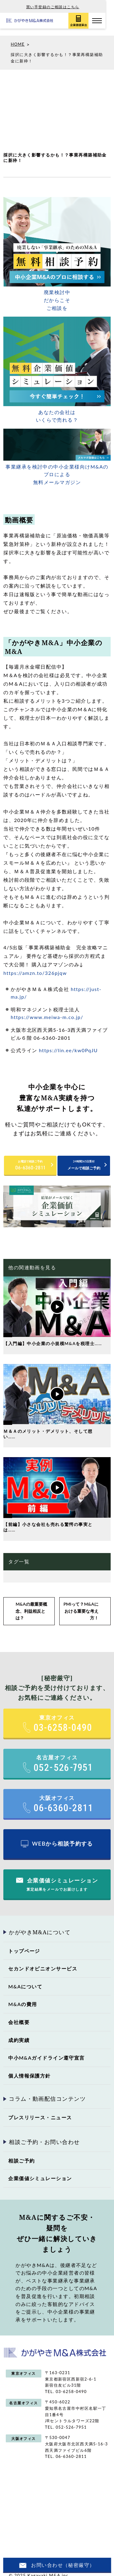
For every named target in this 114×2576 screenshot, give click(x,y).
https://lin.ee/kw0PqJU (68, 1043)
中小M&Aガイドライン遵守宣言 (46, 2051)
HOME (18, 37)
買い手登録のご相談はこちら (57, 7)
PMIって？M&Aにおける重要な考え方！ (81, 1603)
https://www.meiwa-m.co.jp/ (47, 1010)
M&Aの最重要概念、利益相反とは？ (31, 1603)
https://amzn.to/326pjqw (35, 966)
